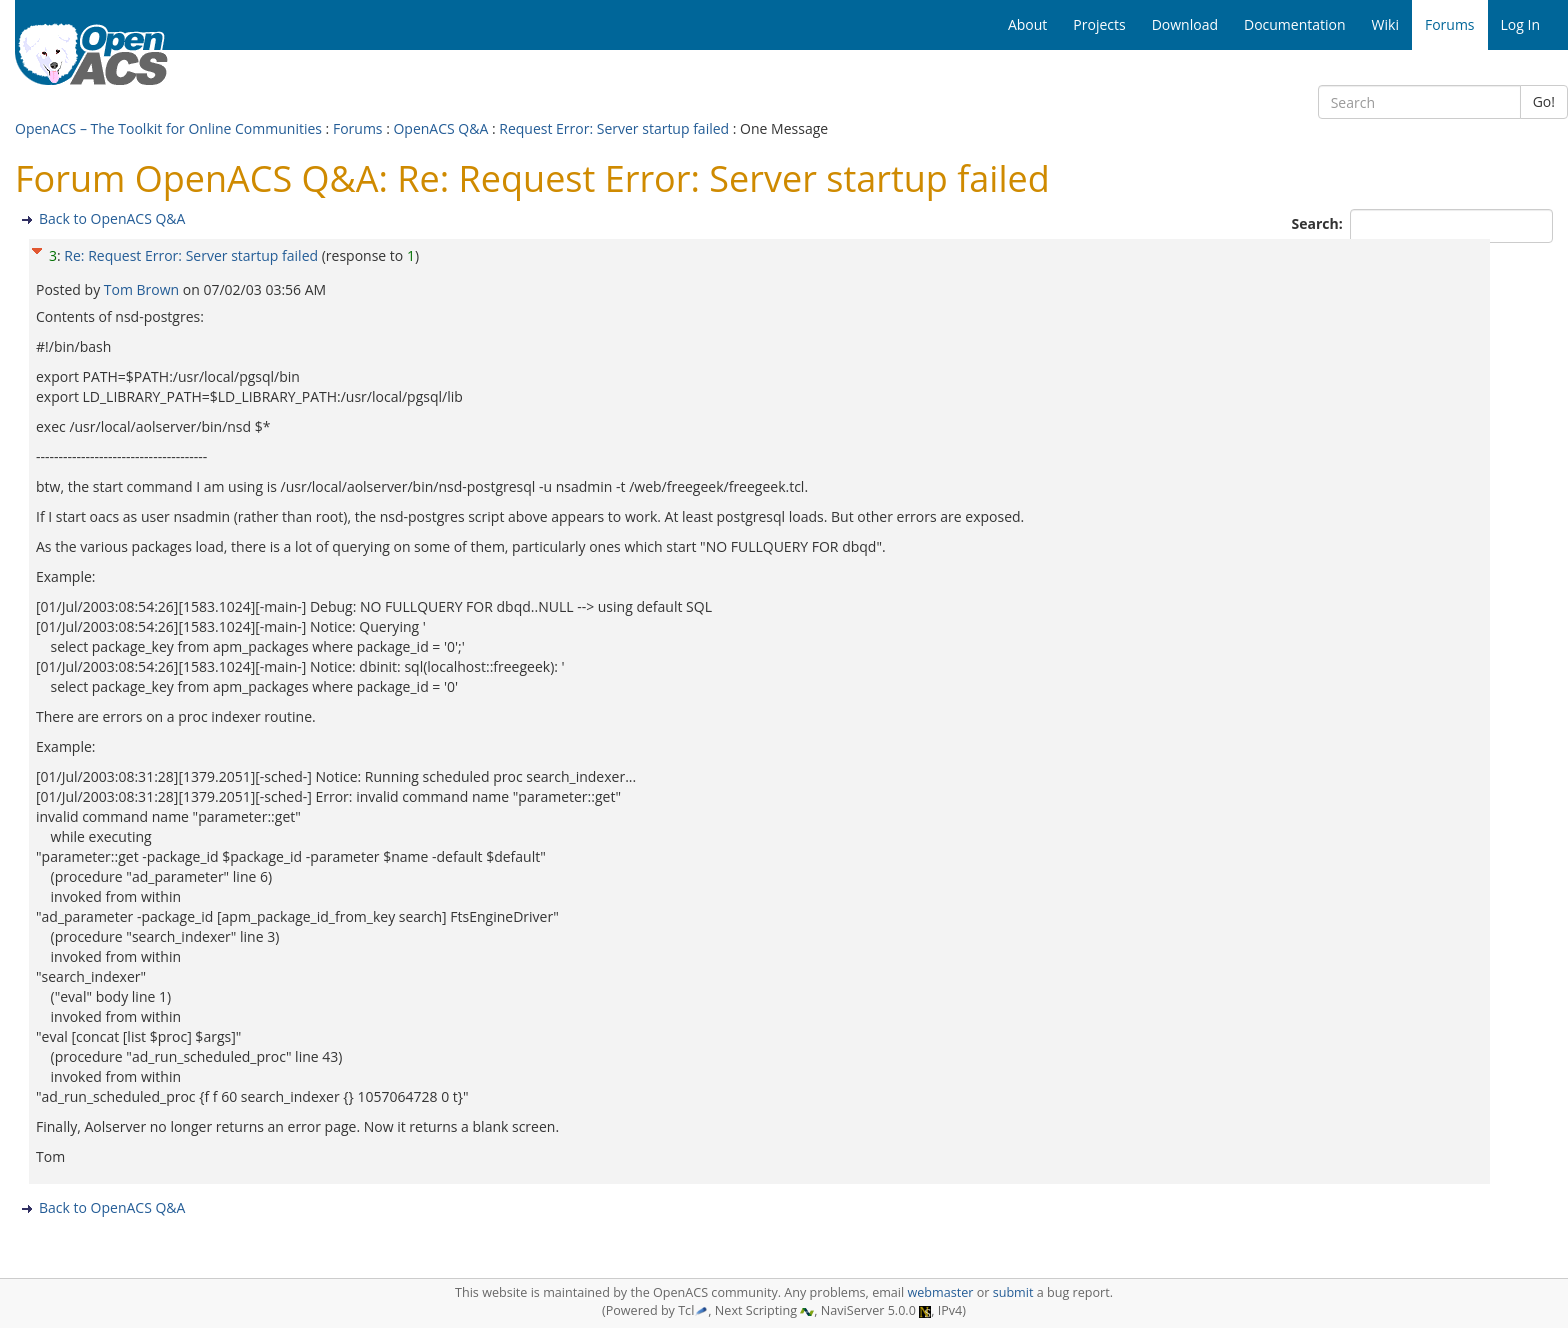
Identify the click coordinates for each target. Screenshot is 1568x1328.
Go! (1544, 101)
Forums (358, 128)
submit (1013, 1292)
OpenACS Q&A (440, 128)
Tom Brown (143, 289)
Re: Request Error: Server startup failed (191, 255)
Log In (1520, 24)
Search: (1319, 223)
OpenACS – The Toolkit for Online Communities (168, 128)
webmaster (940, 1292)
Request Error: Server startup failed (614, 128)
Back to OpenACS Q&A (112, 218)
